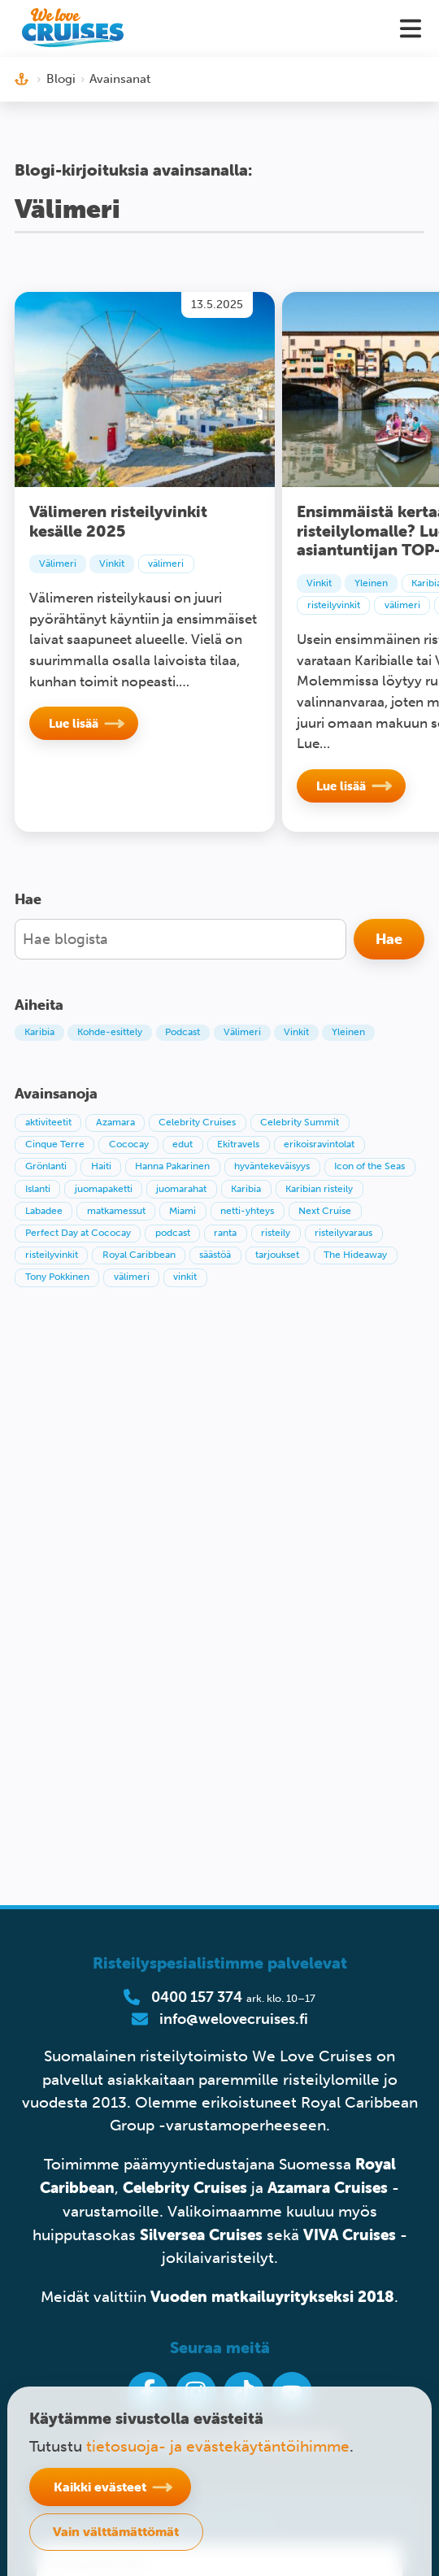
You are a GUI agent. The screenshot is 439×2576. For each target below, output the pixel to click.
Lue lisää (73, 723)
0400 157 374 (196, 1997)
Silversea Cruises (201, 2234)
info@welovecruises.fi (233, 2019)
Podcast (182, 1032)
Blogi (61, 79)
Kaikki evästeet (100, 2486)
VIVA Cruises (349, 2234)
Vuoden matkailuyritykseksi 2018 (272, 2296)
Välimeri (57, 563)
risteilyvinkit (333, 605)
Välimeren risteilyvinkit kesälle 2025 (118, 521)
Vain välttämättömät (116, 2531)
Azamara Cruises (327, 2187)
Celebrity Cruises (185, 2187)
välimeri (166, 563)
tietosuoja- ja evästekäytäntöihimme (218, 2446)
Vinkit (111, 563)
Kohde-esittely (109, 1032)
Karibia (39, 1032)
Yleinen (371, 583)
